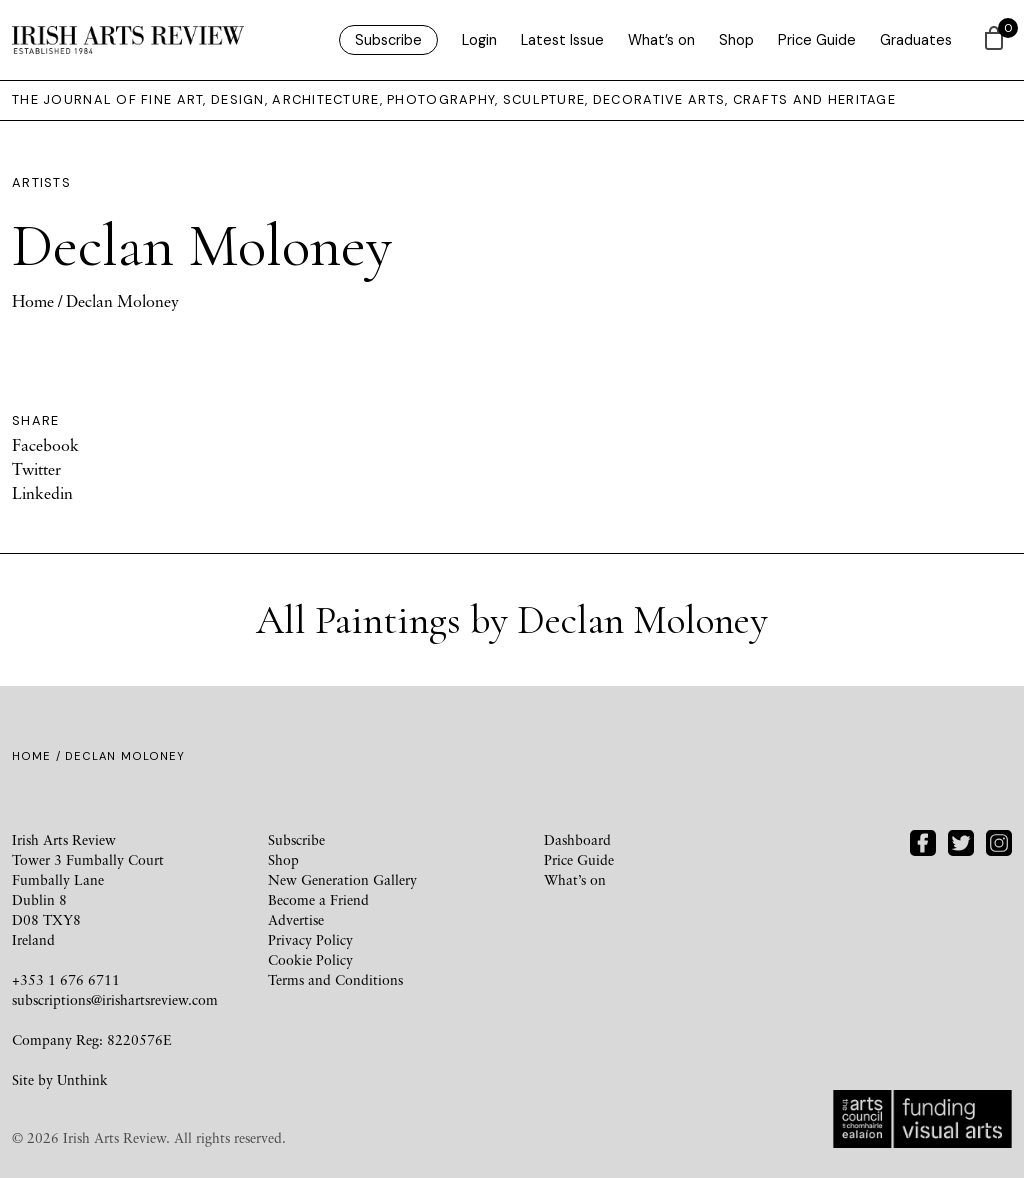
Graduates (916, 40)
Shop (736, 40)
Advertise (296, 919)
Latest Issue (562, 40)
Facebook (45, 445)
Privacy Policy (310, 939)
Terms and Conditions (335, 979)
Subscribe (388, 40)
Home (33, 301)
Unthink (82, 1079)
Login (479, 40)
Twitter (36, 469)
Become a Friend (318, 899)
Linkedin (42, 493)
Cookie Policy (310, 959)
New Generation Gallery (342, 879)
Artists (41, 182)
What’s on (661, 40)
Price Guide (817, 40)
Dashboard (577, 839)
